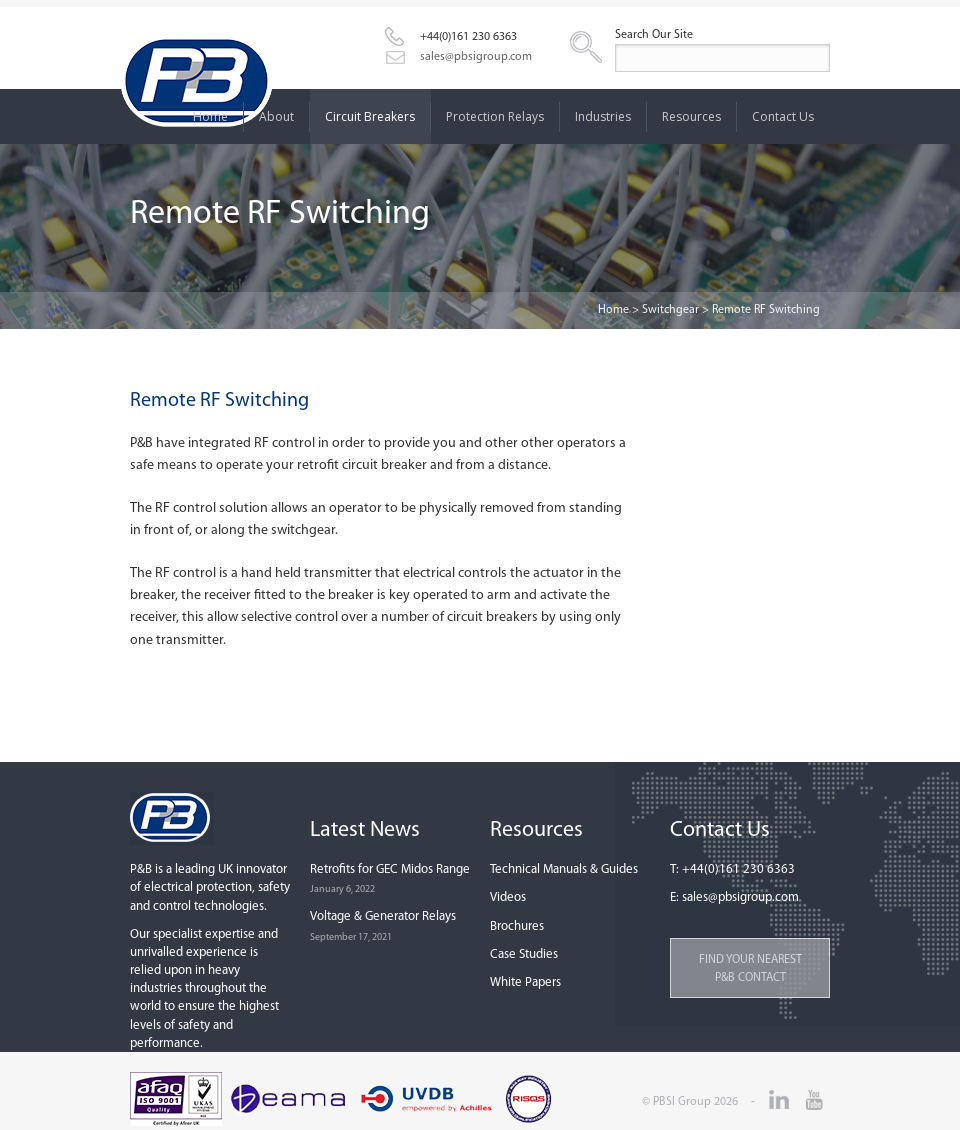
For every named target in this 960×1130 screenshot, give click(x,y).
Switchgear (670, 310)
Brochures (517, 926)
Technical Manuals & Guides (564, 869)
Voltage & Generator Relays (383, 916)
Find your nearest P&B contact (750, 969)
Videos (508, 897)
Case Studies (524, 954)
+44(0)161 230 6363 (468, 37)
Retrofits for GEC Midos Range (390, 869)
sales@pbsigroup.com (476, 57)
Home (613, 310)
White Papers (525, 982)
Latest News (365, 830)
